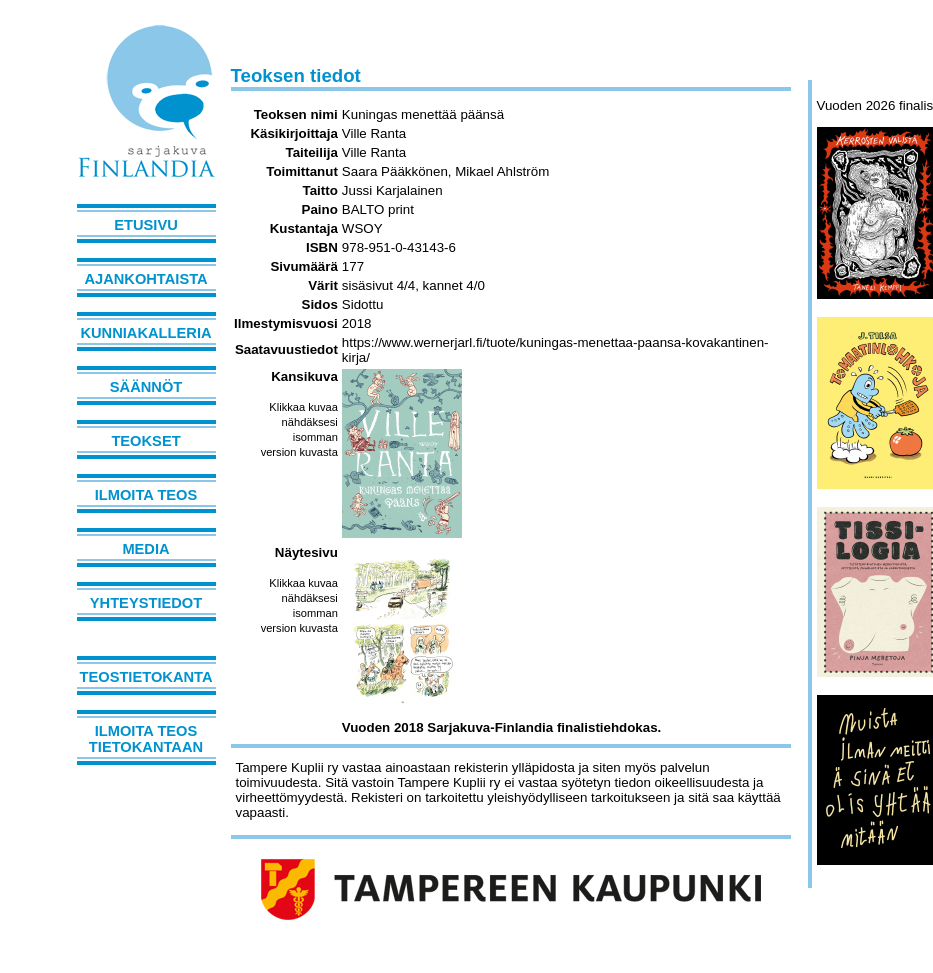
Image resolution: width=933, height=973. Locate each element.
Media (145, 549)
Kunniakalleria (145, 333)
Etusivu (146, 225)
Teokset (145, 441)
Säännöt (146, 387)
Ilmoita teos (146, 495)
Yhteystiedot (146, 603)
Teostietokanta (146, 677)
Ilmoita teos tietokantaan (146, 739)
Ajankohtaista (145, 279)
